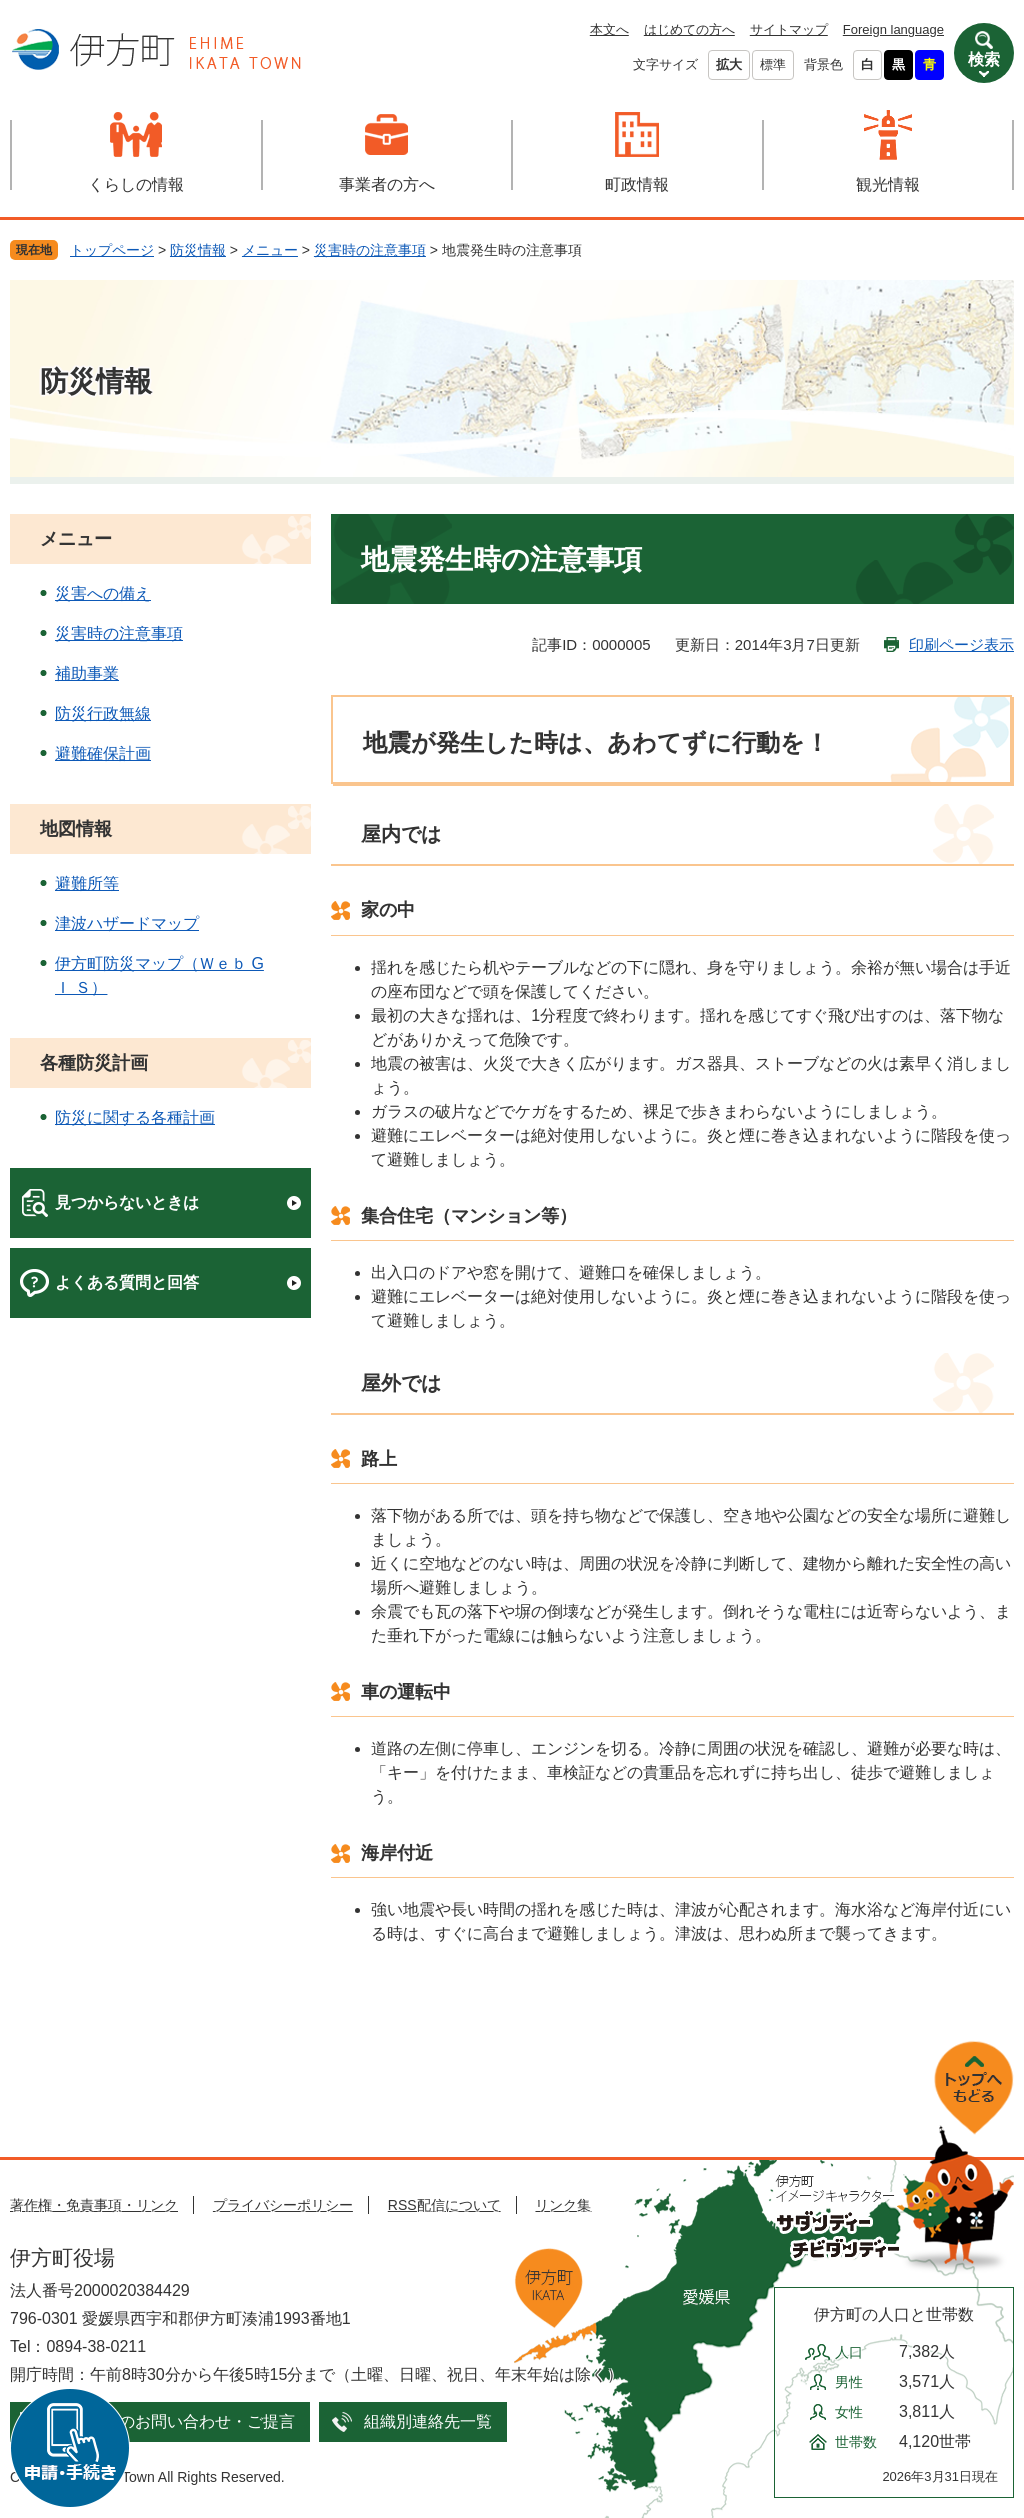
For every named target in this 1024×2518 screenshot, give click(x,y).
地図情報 (76, 829)
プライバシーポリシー (283, 2205)
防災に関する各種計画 (135, 1117)
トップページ (112, 250)
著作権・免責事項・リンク (94, 2205)
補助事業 (87, 673)
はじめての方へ (689, 29)
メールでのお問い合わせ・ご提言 (175, 2421)
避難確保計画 (103, 753)
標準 (773, 64)
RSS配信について (444, 2205)
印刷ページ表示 (961, 644)
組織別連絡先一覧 (428, 2421)
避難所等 (87, 883)
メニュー (270, 250)
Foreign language (893, 29)
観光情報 (888, 184)
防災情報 (198, 250)
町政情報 (637, 184)
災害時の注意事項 (370, 250)
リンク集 (563, 2205)
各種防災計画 (94, 1063)
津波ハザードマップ (127, 923)
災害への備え (103, 593)
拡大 (729, 64)
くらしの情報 (136, 184)
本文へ (609, 29)
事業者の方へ (387, 184)
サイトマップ (789, 29)
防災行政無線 (103, 713)
